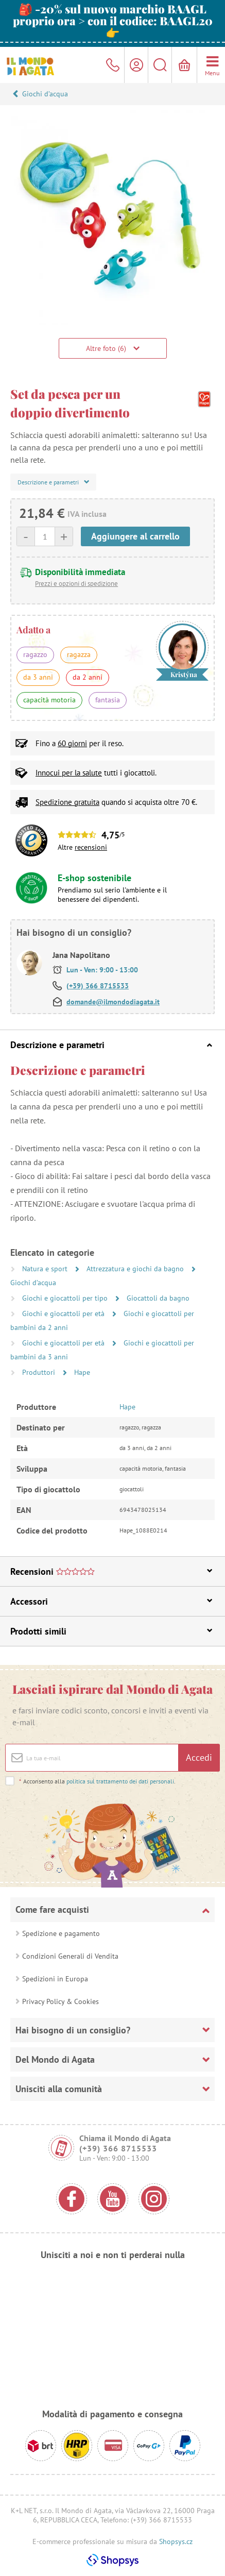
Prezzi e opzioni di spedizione (76, 583)
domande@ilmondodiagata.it (113, 1001)
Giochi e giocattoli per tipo (66, 1298)
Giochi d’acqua (45, 93)
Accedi (199, 1757)
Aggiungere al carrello (135, 536)
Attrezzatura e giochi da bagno (136, 1268)
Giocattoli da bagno (158, 1298)
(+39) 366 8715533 (97, 985)
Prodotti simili (111, 1631)
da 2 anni (87, 677)
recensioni (91, 847)
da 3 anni (38, 677)
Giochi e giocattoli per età (64, 1313)
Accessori (111, 1601)
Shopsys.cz (176, 2541)
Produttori (39, 1372)
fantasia (107, 699)
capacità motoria (49, 699)
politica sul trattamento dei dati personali (120, 1781)
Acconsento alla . (97, 1781)
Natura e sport (46, 1268)
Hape (82, 1372)
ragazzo (35, 654)
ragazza (79, 654)
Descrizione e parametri (111, 1045)
